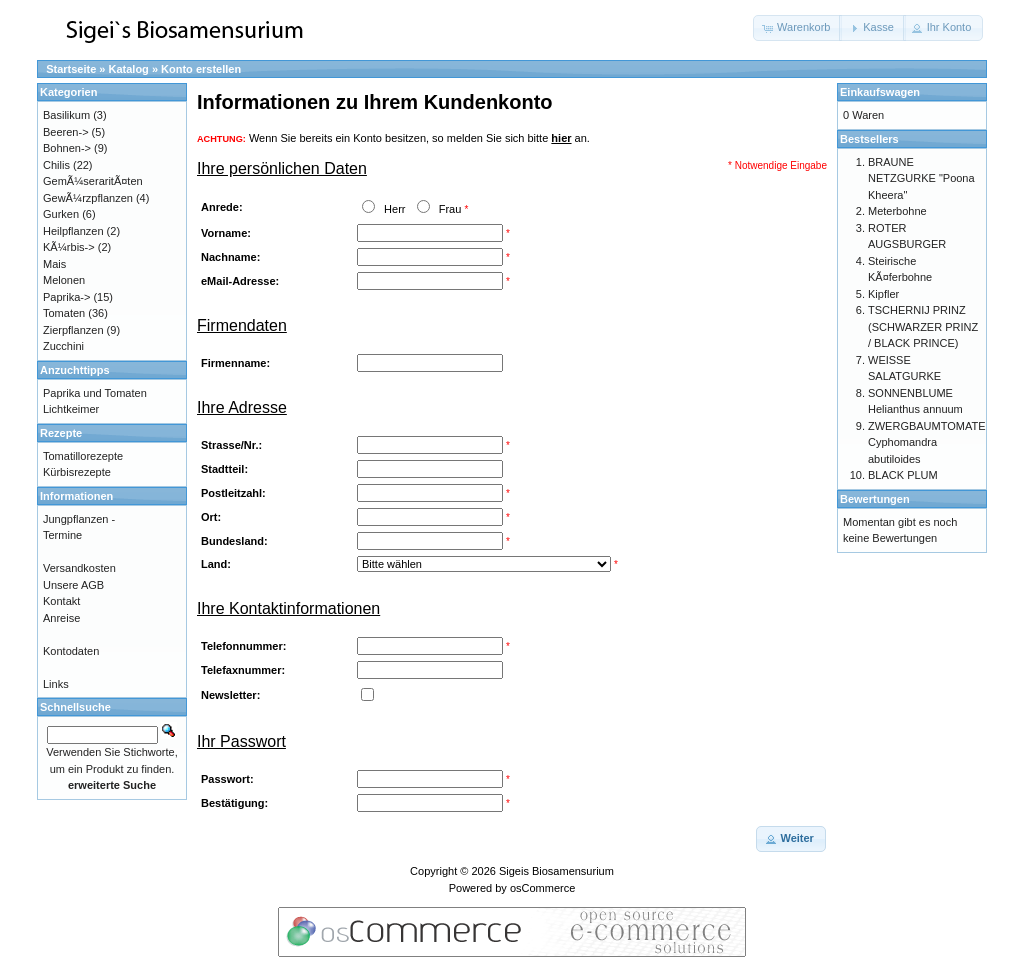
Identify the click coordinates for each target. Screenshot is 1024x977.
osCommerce (542, 888)
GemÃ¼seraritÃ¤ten (93, 181)
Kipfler (883, 294)
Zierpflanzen (73, 330)
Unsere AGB (73, 585)
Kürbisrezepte (77, 472)
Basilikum (66, 115)
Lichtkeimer (71, 409)
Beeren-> (66, 132)
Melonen (64, 280)
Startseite (71, 69)
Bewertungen (875, 499)
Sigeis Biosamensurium (556, 871)
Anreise (61, 618)
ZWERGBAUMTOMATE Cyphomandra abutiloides (927, 442)
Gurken (61, 214)
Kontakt (61, 601)
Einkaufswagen (880, 92)
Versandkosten (79, 568)
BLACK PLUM (903, 475)
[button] (797, 28)
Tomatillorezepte (83, 456)
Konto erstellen (201, 69)
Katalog (129, 69)
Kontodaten (71, 651)
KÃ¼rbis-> (69, 247)
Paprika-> (66, 297)
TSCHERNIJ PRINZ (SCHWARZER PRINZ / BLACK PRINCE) (923, 326)
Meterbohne (897, 211)
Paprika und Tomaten (95, 393)
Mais (54, 264)
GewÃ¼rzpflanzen (88, 198)
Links (56, 684)
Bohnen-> (67, 148)
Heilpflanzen (73, 231)
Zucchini (63, 346)
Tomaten (64, 313)
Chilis (56, 165)
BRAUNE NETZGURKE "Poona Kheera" (921, 178)
